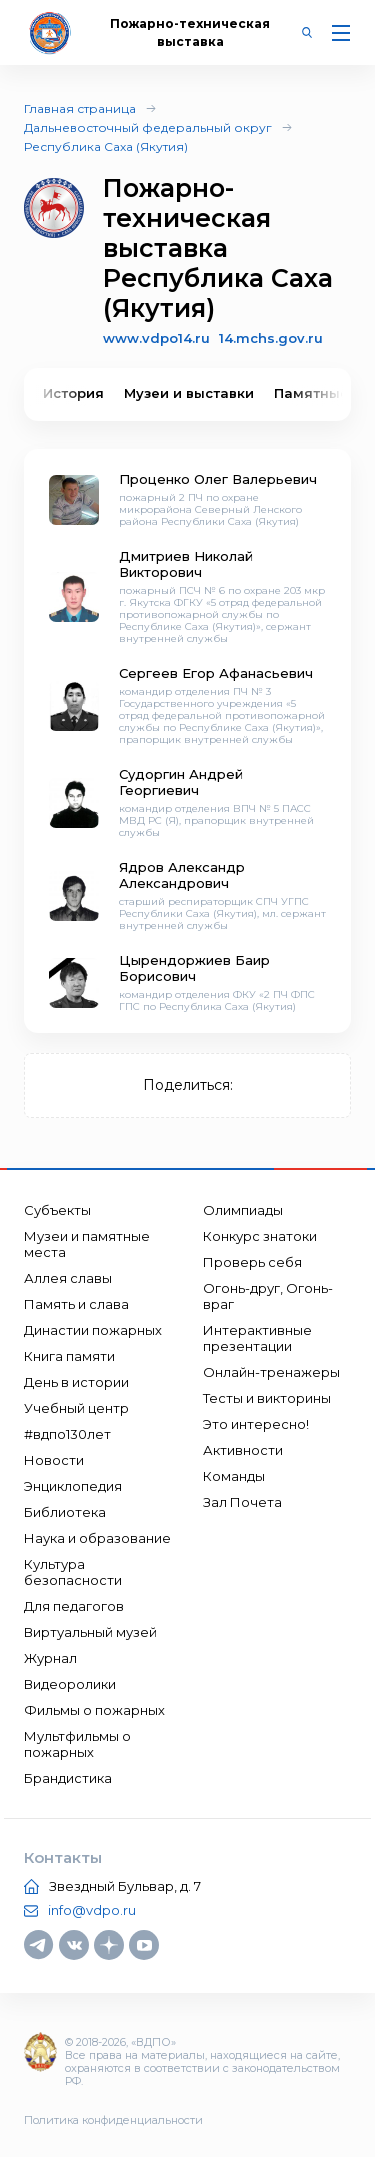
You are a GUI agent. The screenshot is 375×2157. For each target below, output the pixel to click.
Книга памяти (69, 1356)
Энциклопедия (73, 1486)
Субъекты (57, 1210)
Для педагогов (74, 1606)
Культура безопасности (73, 1572)
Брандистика (68, 1778)
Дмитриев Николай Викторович (186, 564)
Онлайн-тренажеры (271, 1372)
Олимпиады (243, 1210)
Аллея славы (68, 1278)
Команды (234, 1476)
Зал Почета (242, 1502)
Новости (54, 1460)
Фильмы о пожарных (94, 1710)
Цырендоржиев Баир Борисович (194, 968)
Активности (243, 1450)
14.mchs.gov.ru (271, 338)
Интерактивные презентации (257, 1338)
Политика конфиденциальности (113, 2120)
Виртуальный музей (90, 1632)
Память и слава (76, 1304)
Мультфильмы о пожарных (77, 1744)
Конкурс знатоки (260, 1236)
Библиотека (65, 1512)
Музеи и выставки (189, 393)
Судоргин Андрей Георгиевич (181, 782)
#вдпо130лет (67, 1434)
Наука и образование (97, 1538)
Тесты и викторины (267, 1398)
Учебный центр (76, 1408)
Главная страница (80, 108)
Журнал (50, 1658)
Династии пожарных (93, 1330)
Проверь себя (252, 1262)
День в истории (76, 1382)
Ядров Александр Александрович (182, 875)
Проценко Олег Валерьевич (218, 479)
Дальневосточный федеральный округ (148, 127)
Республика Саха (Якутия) (106, 146)
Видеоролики (70, 1684)
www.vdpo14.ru (156, 338)
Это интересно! (256, 1424)
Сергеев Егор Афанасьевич (216, 673)
